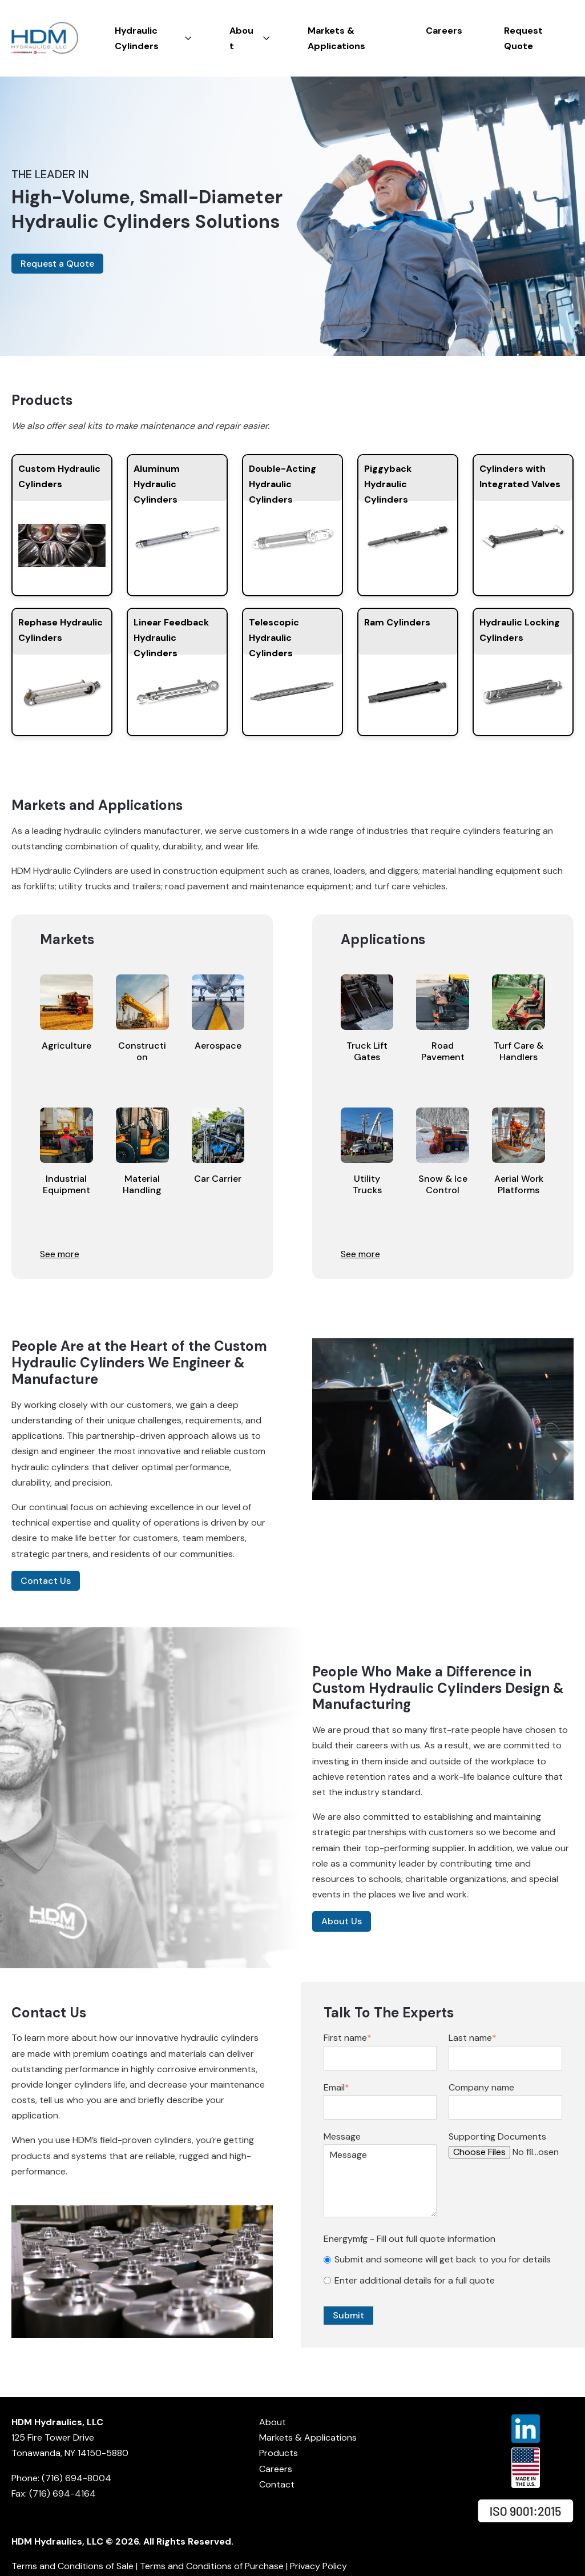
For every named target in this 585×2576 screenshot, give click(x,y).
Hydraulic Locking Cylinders (519, 630)
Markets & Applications (308, 2437)
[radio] (443, 2259)
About (272, 2422)
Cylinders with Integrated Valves (519, 476)
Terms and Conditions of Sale (72, 2566)
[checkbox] (443, 2269)
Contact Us (46, 1581)
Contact (276, 2484)
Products (278, 2453)
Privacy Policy (318, 2566)
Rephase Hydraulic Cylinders (60, 630)
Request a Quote (57, 264)
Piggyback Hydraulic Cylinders (387, 482)
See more (59, 1254)
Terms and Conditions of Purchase (212, 2566)
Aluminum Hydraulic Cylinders (157, 482)
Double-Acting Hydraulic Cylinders (282, 482)
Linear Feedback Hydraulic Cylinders (171, 635)
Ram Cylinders (397, 622)
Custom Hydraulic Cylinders (59, 476)
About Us (341, 1921)
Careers (275, 2469)
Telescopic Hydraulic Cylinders (274, 635)
